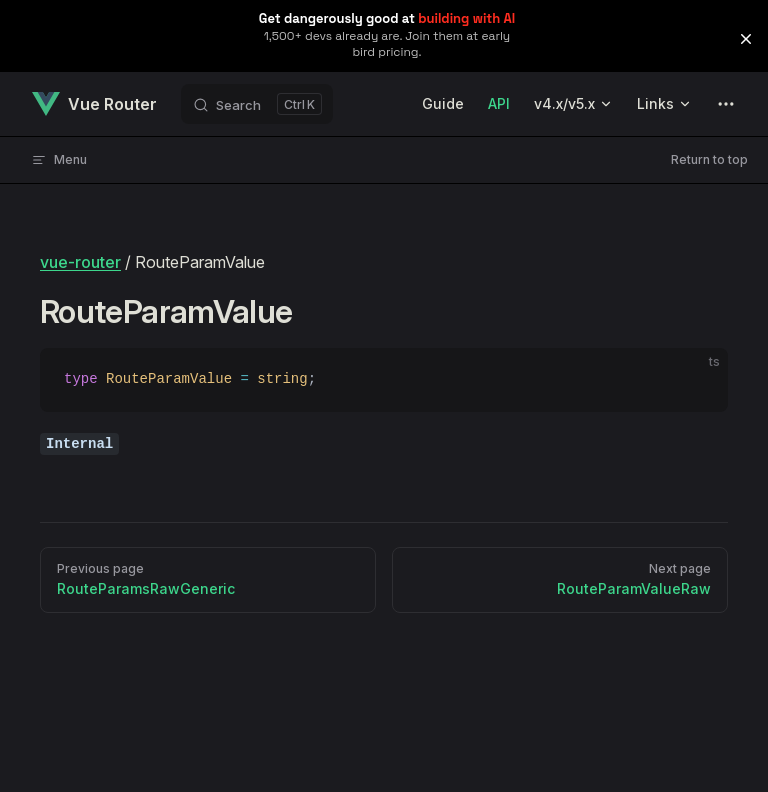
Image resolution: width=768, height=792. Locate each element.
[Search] (257, 104)
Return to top (709, 159)
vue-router (80, 262)
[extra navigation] (726, 104)
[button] (746, 39)
